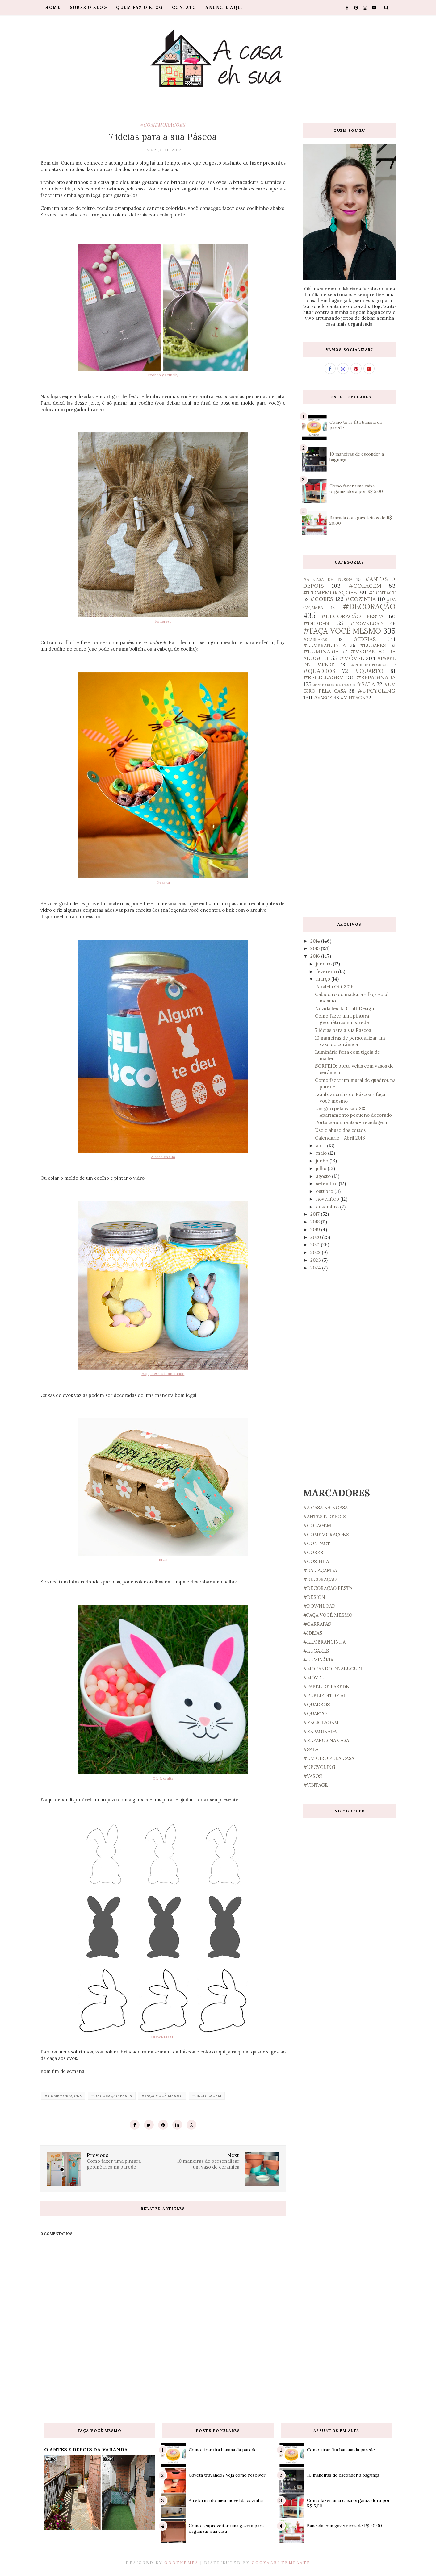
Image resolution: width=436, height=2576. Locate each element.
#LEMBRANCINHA (324, 645)
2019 (315, 1229)
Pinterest (163, 621)
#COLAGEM (365, 585)
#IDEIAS (365, 639)
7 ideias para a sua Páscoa (343, 1030)
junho (322, 1161)
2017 (315, 1214)
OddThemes (181, 2562)
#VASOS (323, 698)
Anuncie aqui (224, 7)
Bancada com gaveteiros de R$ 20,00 (344, 2525)
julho (322, 1168)
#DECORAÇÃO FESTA (111, 2096)
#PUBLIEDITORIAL (369, 665)
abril (321, 1145)
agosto (324, 1176)
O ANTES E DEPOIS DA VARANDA (86, 2449)
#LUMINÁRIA (321, 651)
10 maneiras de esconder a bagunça (343, 2475)
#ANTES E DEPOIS (324, 1516)
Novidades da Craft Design (344, 1008)
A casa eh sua (163, 1156)
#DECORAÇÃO (369, 606)
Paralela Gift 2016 (334, 987)
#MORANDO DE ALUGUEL (333, 1669)
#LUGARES (373, 645)
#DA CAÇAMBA (320, 1570)
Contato (184, 7)
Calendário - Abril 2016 (340, 1138)
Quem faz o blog (139, 7)
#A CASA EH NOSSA (327, 579)
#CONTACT (382, 593)
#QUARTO (369, 670)
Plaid (163, 1560)
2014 (315, 941)
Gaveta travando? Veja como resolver (227, 2475)
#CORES (321, 598)
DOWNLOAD (163, 2037)
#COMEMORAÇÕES (163, 125)
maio (322, 1153)
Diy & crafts (163, 1778)
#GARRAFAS (315, 639)
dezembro (328, 1207)
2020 (316, 1237)
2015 (315, 948)
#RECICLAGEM (206, 2096)
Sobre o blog (88, 7)
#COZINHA (360, 598)
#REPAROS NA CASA (332, 684)
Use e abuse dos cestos (340, 1130)
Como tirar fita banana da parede (223, 2450)
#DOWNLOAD (366, 624)
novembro (328, 1199)
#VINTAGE (352, 698)
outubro (325, 1191)
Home (53, 7)
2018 (315, 1222)
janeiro (324, 964)
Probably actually (163, 375)
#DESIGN (316, 623)
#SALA (366, 684)
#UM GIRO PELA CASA (328, 1758)
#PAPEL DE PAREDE (326, 1687)
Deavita (163, 882)
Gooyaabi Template (281, 2562)
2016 (315, 956)
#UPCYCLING (377, 690)
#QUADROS (319, 670)
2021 (315, 1245)
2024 (316, 1268)
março (323, 979)
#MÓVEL (351, 658)
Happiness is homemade (162, 1373)
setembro (327, 1183)
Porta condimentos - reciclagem (351, 1122)
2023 (316, 1260)
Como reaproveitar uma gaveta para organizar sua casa (226, 2528)
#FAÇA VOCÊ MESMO (162, 2096)
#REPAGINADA (376, 677)
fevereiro (327, 971)
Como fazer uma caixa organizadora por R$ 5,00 (356, 488)
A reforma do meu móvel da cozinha (226, 2500)
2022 (316, 1252)
